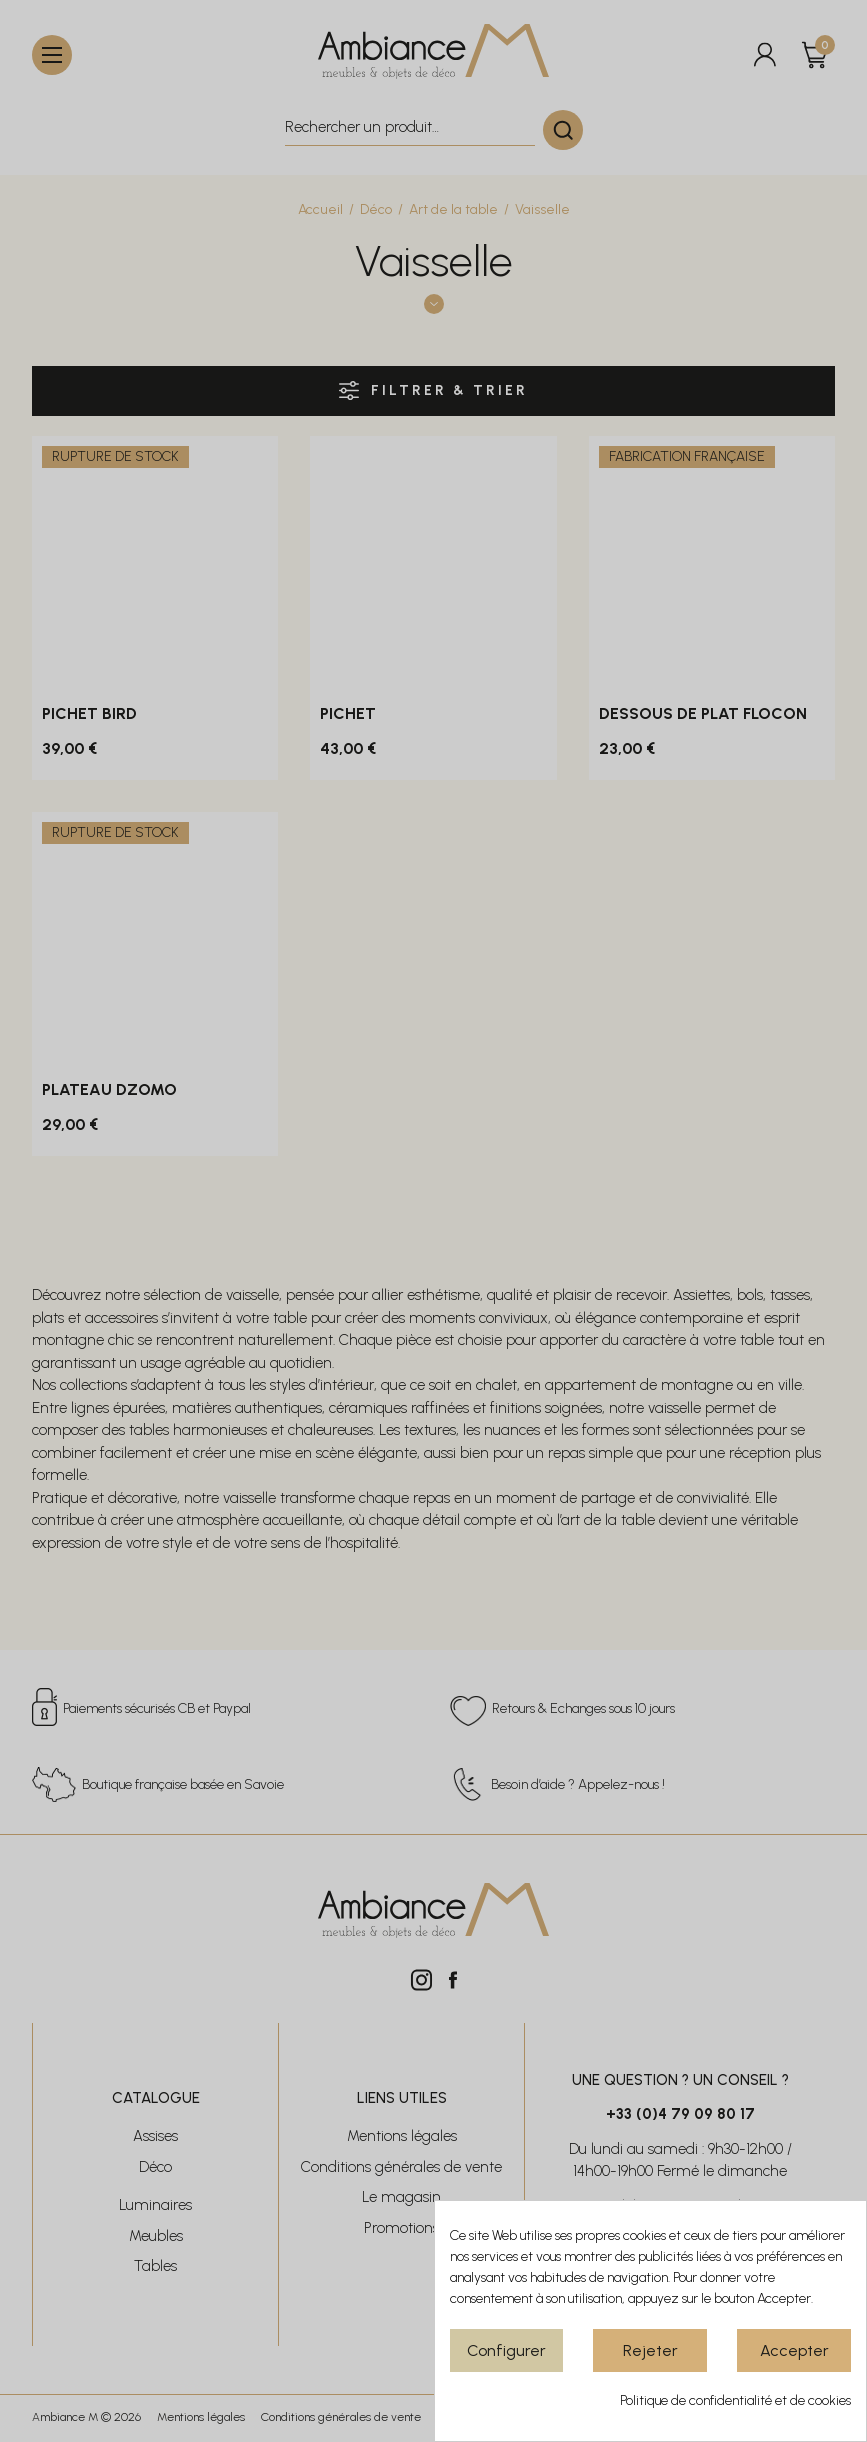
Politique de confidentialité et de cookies (735, 2400)
